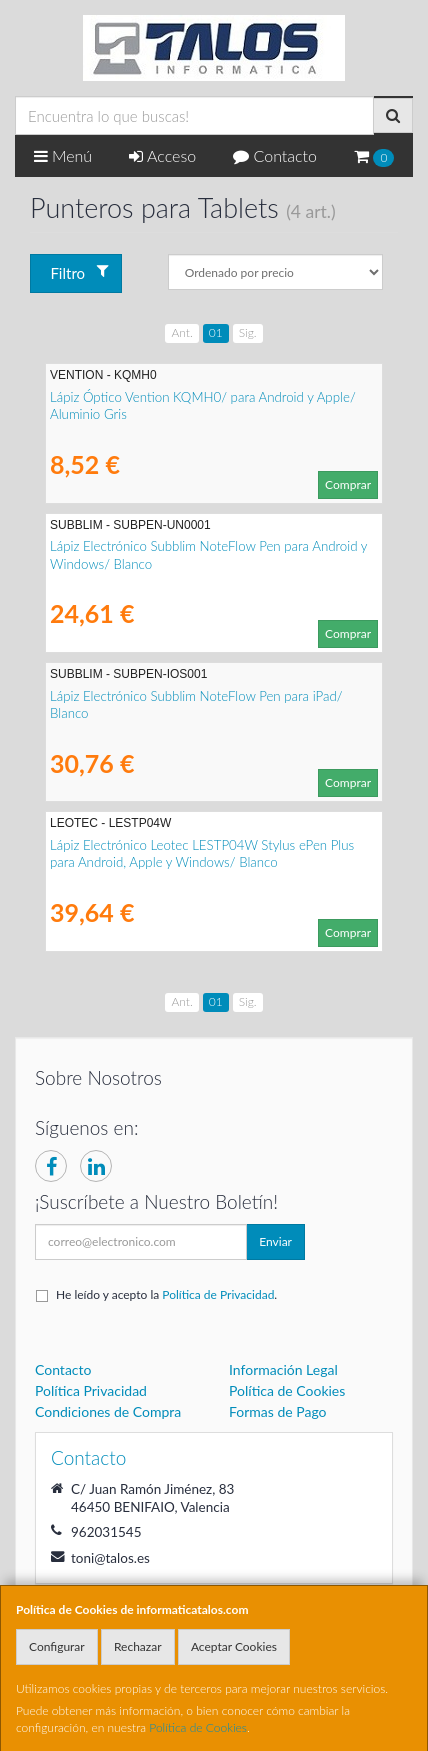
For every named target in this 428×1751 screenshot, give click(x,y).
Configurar (57, 1646)
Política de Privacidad (218, 1294)
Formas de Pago (278, 1411)
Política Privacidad (91, 1390)
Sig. (248, 332)
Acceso (162, 155)
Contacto (275, 155)
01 (216, 332)
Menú (63, 155)
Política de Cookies (198, 1727)
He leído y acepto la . (166, 1294)
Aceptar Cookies (234, 1646)
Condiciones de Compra (108, 1411)
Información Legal (283, 1369)
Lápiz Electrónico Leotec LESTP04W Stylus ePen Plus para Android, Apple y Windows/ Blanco (202, 853)
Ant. (181, 332)
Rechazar (138, 1646)
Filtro (79, 272)
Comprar (348, 484)
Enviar (275, 1241)
